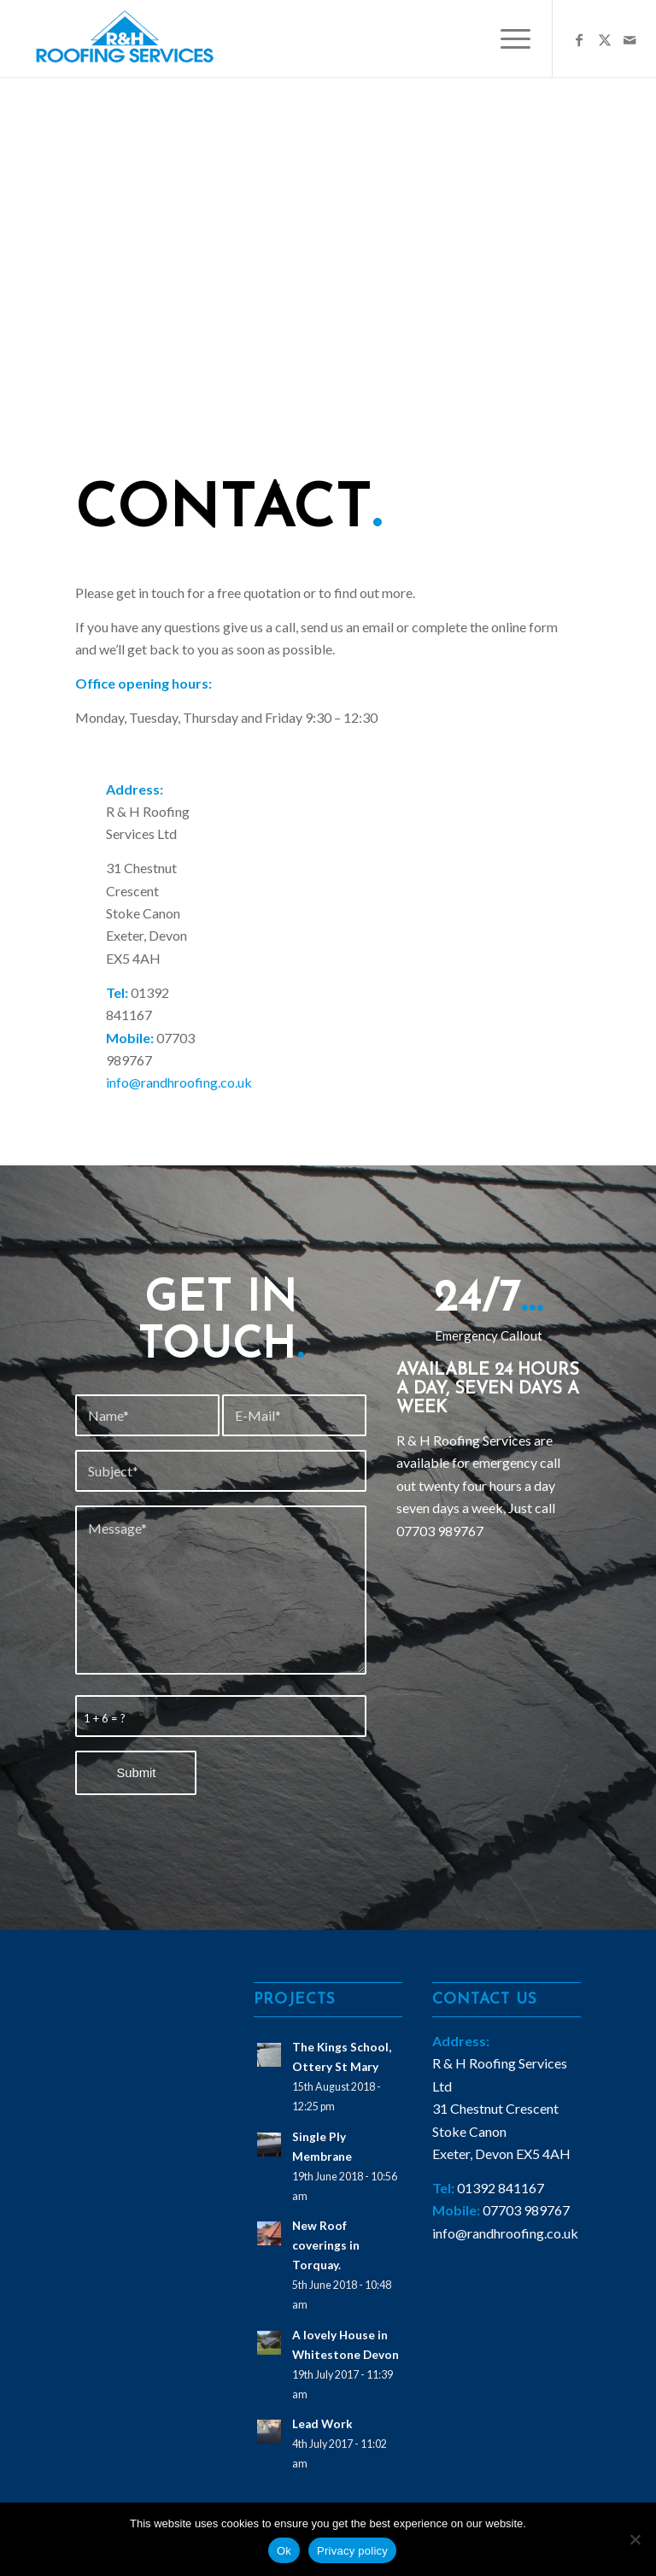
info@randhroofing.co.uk (179, 1082)
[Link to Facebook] (579, 38)
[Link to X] (605, 38)
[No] (634, 2539)
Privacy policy (352, 2550)
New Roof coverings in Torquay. (326, 2245)
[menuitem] (506, 38)
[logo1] (128, 38)
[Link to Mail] (630, 38)
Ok (284, 2550)
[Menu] (506, 38)
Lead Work (322, 2424)
